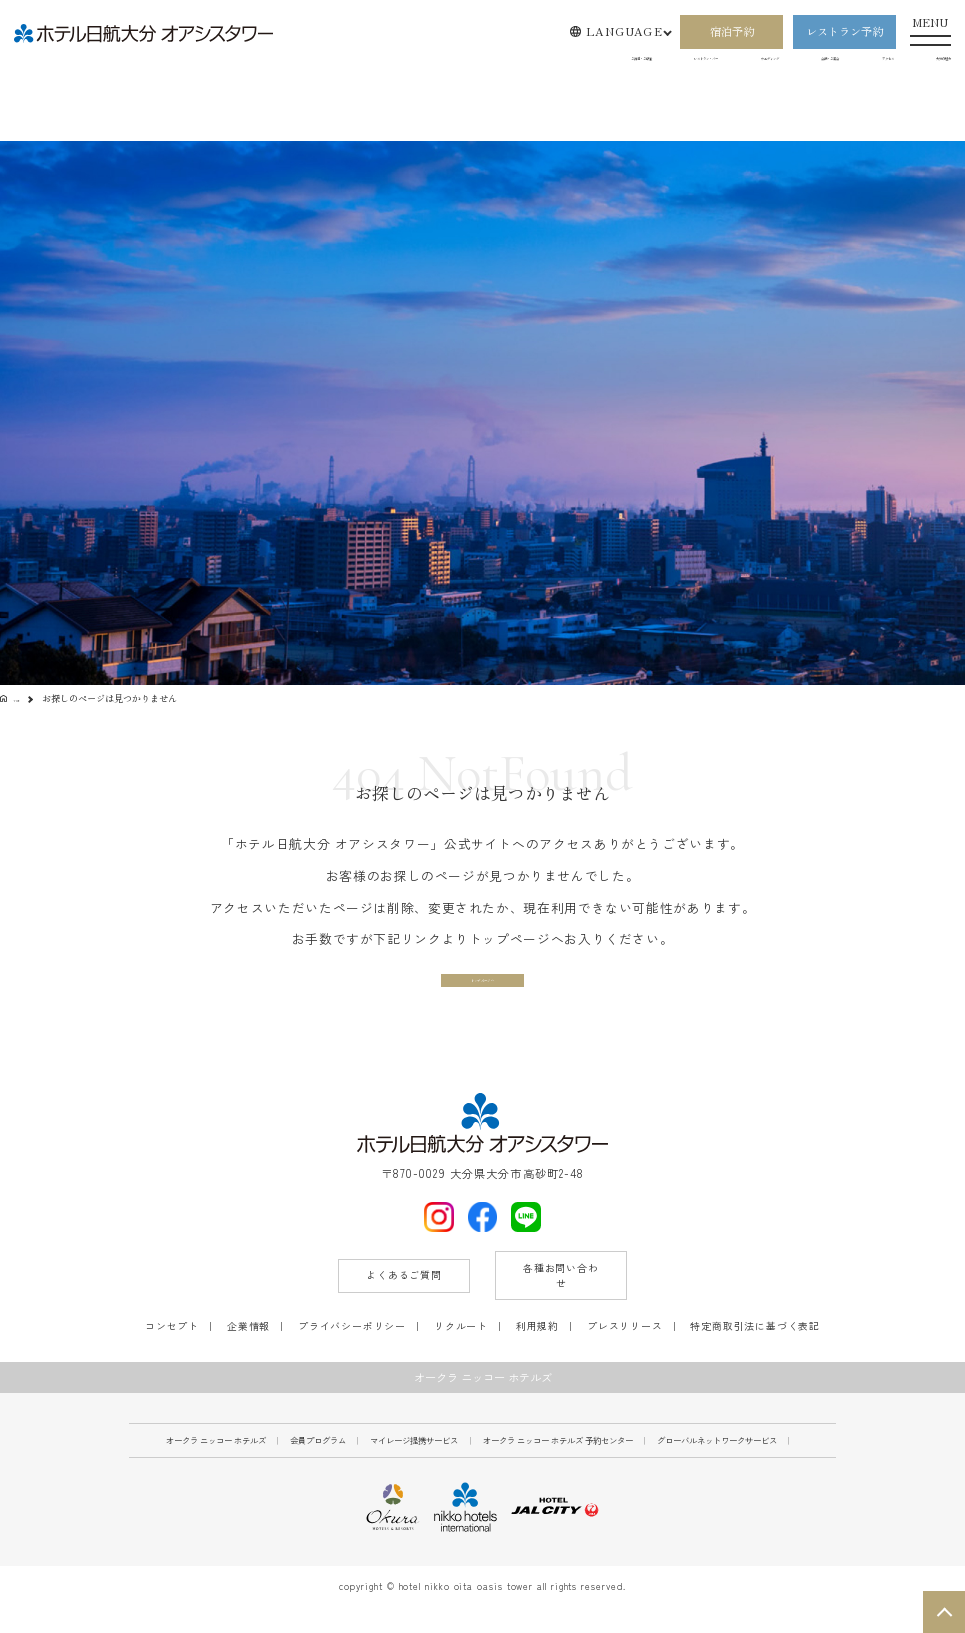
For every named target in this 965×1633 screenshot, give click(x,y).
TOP (23, 698)
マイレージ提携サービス (414, 1465)
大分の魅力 (923, 64)
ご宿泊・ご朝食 (381, 64)
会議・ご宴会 (734, 64)
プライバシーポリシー (352, 1351)
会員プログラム (318, 1465)
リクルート (461, 1351)
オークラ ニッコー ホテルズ (216, 1465)
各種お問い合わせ (561, 1299)
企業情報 (248, 1351)
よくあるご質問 (404, 1300)
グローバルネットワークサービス (717, 1465)
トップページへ (482, 990)
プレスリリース (625, 1351)
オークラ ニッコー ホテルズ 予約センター (558, 1465)
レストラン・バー (506, 64)
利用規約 (537, 1351)
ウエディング (626, 64)
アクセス (832, 64)
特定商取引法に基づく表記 (755, 1351)
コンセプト (172, 1351)
